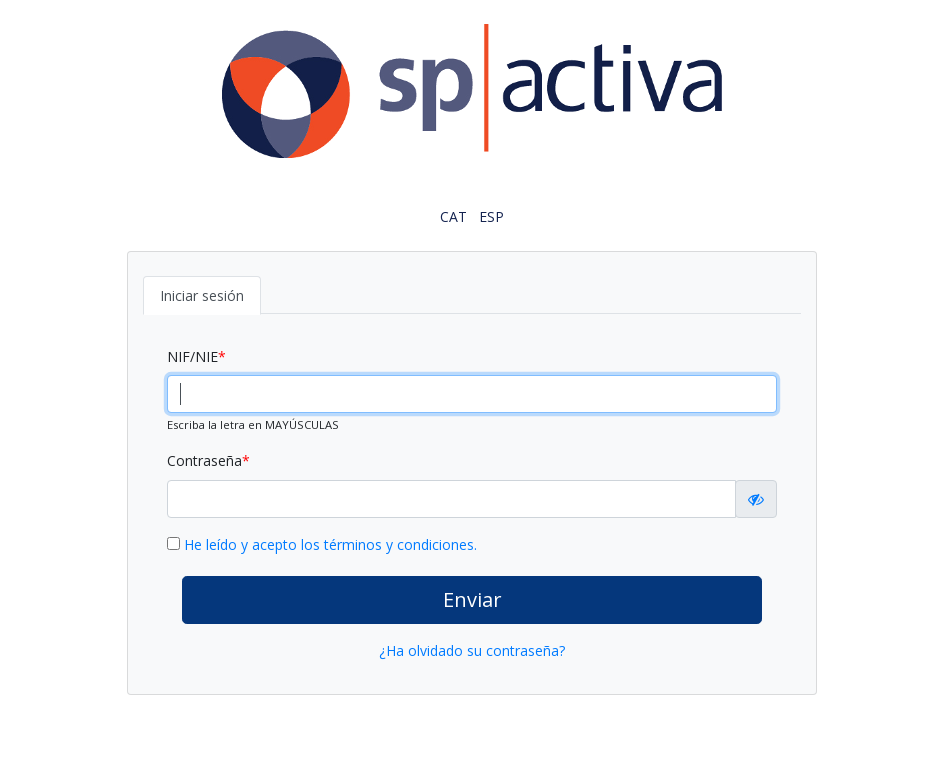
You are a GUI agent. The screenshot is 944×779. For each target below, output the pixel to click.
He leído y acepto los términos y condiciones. (330, 544)
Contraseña (204, 460)
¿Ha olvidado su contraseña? (472, 650)
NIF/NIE (192, 356)
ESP (491, 216)
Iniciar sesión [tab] (202, 295)
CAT (453, 216)
